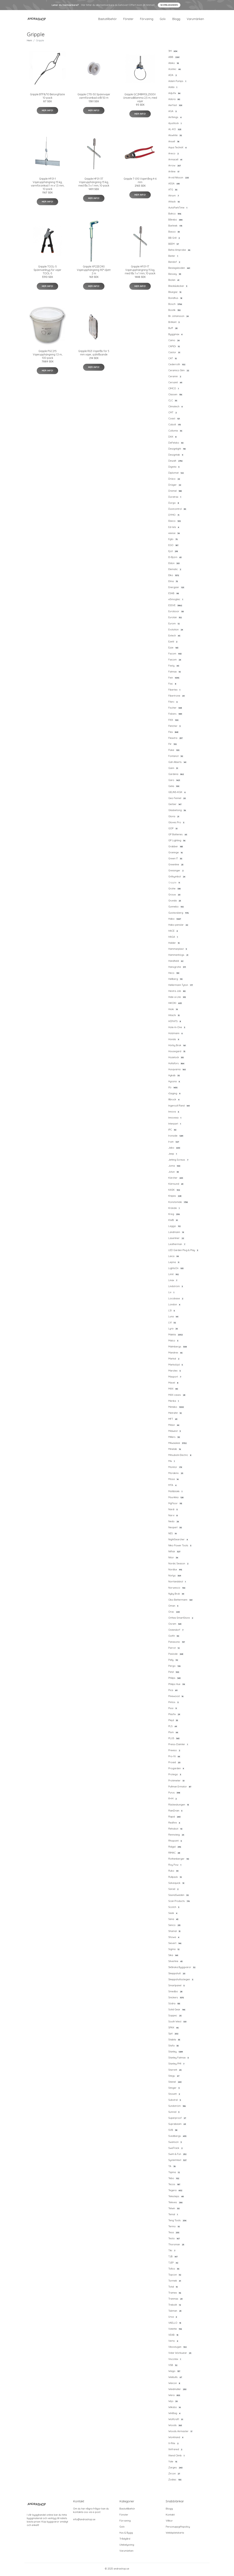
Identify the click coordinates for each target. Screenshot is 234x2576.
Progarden (176, 1770)
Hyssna (174, 1083)
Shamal (174, 1933)
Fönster (128, 20)
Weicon (174, 2384)
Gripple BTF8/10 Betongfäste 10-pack (47, 97)
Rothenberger (179, 1860)
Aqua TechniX (177, 149)
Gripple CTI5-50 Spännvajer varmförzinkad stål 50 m (94, 97)
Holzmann (175, 1035)
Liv (171, 1294)
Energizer (176, 589)
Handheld (176, 962)
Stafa (173, 2047)
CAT (172, 360)
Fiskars (175, 715)
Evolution (176, 631)
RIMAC (174, 1854)
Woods (175, 2427)
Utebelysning (126, 2546)
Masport (175, 1378)
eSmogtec (176, 601)
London (174, 1306)
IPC (172, 1131)
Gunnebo (176, 908)
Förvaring (146, 20)
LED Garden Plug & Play (183, 1251)
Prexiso (174, 1752)
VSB (173, 2366)
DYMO (174, 516)
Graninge (175, 854)
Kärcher (176, 1179)
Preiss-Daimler (178, 1746)
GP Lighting (177, 842)
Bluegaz (175, 293)
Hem (29, 42)
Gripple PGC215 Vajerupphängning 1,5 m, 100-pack (47, 356)
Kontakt (170, 2516)
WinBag (174, 2415)
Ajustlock (175, 125)
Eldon (174, 564)
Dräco (174, 480)
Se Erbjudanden (169, 5)
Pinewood (176, 1697)
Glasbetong (177, 812)
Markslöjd (175, 1366)
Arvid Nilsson (178, 179)
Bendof (174, 263)
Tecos (174, 2186)
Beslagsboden (179, 269)
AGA (172, 113)
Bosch (175, 305)
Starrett (175, 2071)
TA (172, 2168)
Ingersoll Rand (179, 1107)
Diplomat (176, 474)
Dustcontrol (177, 510)
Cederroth (177, 366)
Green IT (175, 860)
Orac (174, 1613)
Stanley (175, 2053)
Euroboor (176, 613)
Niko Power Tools (180, 1547)
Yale (173, 2463)
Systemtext (177, 2161)
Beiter (173, 257)
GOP (173, 830)
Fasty (174, 667)
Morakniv (176, 1475)
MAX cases (177, 1396)
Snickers (176, 1999)
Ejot (173, 552)
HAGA (173, 938)
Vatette (175, 2330)
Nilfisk (174, 1553)
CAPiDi (174, 348)
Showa (174, 1939)
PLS (173, 1728)
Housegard (177, 1053)
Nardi (173, 1511)
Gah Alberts (177, 763)
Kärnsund (176, 1185)
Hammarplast (178, 950)
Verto (173, 2342)
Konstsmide (178, 1203)
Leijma (174, 1264)
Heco (174, 974)
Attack (174, 203)
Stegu (174, 2077)
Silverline (175, 1963)
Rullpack (175, 1878)
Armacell (175, 161)
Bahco (175, 215)
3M (173, 52)
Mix (171, 1462)
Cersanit (175, 384)
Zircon (174, 2475)
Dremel (175, 492)
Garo (174, 782)
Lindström (175, 1288)
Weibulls (175, 2378)
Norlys (175, 1577)
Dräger (175, 486)
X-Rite (173, 2445)
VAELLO (175, 2324)
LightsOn (176, 1270)
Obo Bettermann (180, 1601)
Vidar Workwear (180, 2354)
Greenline (176, 866)
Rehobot (175, 1830)
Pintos (173, 1703)
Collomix (175, 432)
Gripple (174, 884)
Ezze (173, 649)
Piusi (172, 1709)
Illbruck (174, 1101)
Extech (174, 637)
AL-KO (175, 131)
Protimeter (176, 1782)
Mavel (173, 1384)
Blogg (176, 20)
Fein (174, 679)
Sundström (177, 2107)
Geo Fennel (177, 800)
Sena (173, 1920)
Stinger (174, 2089)
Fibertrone (176, 697)
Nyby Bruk (176, 1595)
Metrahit (175, 1414)
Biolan (174, 281)
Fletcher (174, 727)
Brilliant (174, 324)
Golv (163, 20)
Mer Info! (47, 112)
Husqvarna (177, 1071)
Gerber (175, 806)
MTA (172, 1487)
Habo (175, 920)
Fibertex (174, 691)
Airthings (175, 119)
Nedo (174, 1523)
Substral (175, 2101)
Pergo (174, 1667)
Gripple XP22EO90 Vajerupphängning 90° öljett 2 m (94, 272)
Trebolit (175, 2306)
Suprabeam (177, 2125)
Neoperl (175, 1529)
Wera (174, 2396)
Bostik (174, 311)
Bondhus (175, 299)
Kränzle (174, 1209)
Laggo (174, 1227)
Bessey (175, 275)
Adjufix (174, 94)
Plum (173, 1734)
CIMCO (173, 390)
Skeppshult (177, 1975)
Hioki (173, 1010)
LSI (172, 1312)
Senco (174, 1926)
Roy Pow (175, 1866)
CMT (172, 414)
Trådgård (124, 2540)
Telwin (174, 2210)
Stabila (174, 2041)
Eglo (173, 540)
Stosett (174, 2095)
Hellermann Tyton (180, 986)
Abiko (173, 64)
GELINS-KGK (177, 794)
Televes (175, 2204)
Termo (174, 2228)
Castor (174, 354)
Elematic (175, 570)
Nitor (173, 1559)
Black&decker (178, 287)
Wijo (173, 2402)
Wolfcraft (176, 2421)
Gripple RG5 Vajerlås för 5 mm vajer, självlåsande (93, 354)
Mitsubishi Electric (180, 1456)
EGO (173, 546)
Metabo (176, 1408)
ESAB (173, 595)
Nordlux (175, 1571)
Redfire (174, 1824)
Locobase (176, 1300)
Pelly (173, 1661)
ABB (174, 58)
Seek (173, 1914)
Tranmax (175, 2300)
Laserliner (176, 1239)
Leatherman (177, 1245)
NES (172, 1535)
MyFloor (175, 1505)
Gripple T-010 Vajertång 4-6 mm (140, 182)
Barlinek (175, 227)
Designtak (176, 456)
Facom (175, 655)
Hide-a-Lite (177, 998)
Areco (173, 155)
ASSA (174, 185)
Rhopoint (175, 1842)
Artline (174, 173)
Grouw (174, 896)
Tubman (175, 2312)
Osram (175, 1625)
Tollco (174, 2270)
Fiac (172, 685)
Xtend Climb (176, 2457)
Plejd (173, 1722)
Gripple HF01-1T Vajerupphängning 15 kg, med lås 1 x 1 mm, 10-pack (140, 272)
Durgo (174, 504)
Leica (173, 1258)
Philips (174, 1679)
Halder (174, 944)
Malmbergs (177, 1348)
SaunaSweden (178, 1896)
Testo (174, 2240)
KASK (174, 1191)
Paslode (176, 1655)
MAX (173, 1390)
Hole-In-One (177, 1029)
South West (177, 2023)
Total (173, 2288)
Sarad (173, 1890)
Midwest (174, 1432)
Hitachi (174, 1016)
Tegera (175, 2192)
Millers (174, 1438)
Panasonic (176, 1643)
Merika (173, 1402)
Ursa (173, 2318)
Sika (173, 1957)
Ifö (173, 1089)
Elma (173, 583)
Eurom (174, 625)
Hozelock (176, 1059)
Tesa (174, 2234)
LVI (172, 1324)
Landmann (176, 1233)
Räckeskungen (178, 1806)
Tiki (172, 2252)
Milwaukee (177, 1444)
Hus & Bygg (126, 2534)
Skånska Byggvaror (182, 1969)
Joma (174, 1167)
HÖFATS (175, 1023)
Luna (173, 1318)
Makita (175, 1336)
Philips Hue (177, 1685)
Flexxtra (175, 739)
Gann (173, 769)
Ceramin (175, 378)
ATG (173, 191)
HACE (173, 932)
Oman (173, 1607)
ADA (172, 76)
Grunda (175, 902)
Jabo (174, 1149)
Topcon (175, 2276)
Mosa (173, 1481)
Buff (173, 330)
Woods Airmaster (180, 2433)
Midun (174, 1426)
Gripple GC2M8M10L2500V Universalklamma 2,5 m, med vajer (140, 99)
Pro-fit (174, 1758)
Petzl (174, 1673)
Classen (175, 396)
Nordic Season (178, 1565)
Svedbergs (177, 2137)
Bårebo (175, 221)
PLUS (174, 1740)
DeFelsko (176, 444)
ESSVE (175, 607)
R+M (172, 1800)
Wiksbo (174, 2408)
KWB (173, 1221)
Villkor (169, 2522)
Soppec (175, 2017)
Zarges (175, 2469)
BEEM (173, 245)
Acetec (174, 70)
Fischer (175, 709)
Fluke (174, 751)
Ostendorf (176, 1631)
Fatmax (174, 673)
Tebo (174, 2180)
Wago (174, 2372)
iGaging (174, 1095)
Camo (174, 342)
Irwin (174, 1143)
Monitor (175, 1469)
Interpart (175, 1125)
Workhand (176, 2439)
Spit (173, 2035)
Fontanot (176, 757)
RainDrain (175, 1812)
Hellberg (175, 980)
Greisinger (176, 872)
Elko (174, 577)
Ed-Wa (174, 528)
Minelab (175, 1450)
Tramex (175, 2294)
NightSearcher (178, 1541)
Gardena (176, 776)
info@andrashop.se (84, 2521)
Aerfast (175, 107)
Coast (174, 420)
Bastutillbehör (107, 20)
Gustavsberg (178, 914)
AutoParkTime (178, 209)
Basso (174, 233)
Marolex (174, 1372)
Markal (174, 1360)
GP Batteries (178, 836)
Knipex (175, 1197)
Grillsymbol (177, 878)
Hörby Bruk (177, 1047)
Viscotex (175, 2360)
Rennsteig (176, 1836)
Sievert (175, 1945)
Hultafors (176, 1065)
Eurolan (175, 619)
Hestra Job (177, 992)
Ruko (173, 1872)
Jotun (173, 1173)
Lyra (173, 1330)
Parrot (174, 1649)
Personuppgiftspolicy (178, 2528)
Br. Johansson (178, 318)
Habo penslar (178, 926)
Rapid (174, 1818)
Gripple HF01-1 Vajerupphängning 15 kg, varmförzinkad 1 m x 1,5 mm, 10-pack (47, 185)
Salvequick (176, 1884)
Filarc (173, 703)
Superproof (177, 2119)
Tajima (174, 2174)
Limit (173, 1276)
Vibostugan (177, 2348)
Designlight (177, 450)
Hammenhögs (178, 956)
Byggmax (175, 336)
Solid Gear (177, 2011)
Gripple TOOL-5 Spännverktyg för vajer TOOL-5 (47, 272)
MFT (173, 1420)
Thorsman (176, 2246)
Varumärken (195, 20)
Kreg (174, 1215)
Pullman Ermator (180, 1788)
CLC (173, 402)
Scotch (174, 1908)
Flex (173, 733)
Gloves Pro (176, 824)
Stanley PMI (176, 2065)
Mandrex (175, 1354)
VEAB (173, 2336)
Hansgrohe (177, 968)
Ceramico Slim (179, 372)
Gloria (174, 818)
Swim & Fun (177, 2155)
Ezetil (173, 643)
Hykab (174, 1077)
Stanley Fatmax (178, 2059)
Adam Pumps (177, 82)
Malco (173, 1342)
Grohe (174, 890)
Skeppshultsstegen (181, 1981)
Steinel (175, 2083)
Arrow (174, 167)
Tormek (175, 2282)
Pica (173, 1691)
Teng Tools (177, 2222)
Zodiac (175, 2481)
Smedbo (175, 1993)
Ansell (174, 143)
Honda (174, 1041)
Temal (173, 2216)
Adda (173, 88)
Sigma (174, 1951)
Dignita (174, 468)
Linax (173, 1282)
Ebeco (174, 522)
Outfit (174, 1637)
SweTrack (175, 2149)
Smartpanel (176, 1987)
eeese (174, 534)
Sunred (174, 2113)
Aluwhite (175, 137)
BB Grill (174, 239)
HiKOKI (175, 1004)
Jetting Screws (178, 1161)
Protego (175, 1776)
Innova (174, 1113)
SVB (173, 2131)
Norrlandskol (177, 1583)
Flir (172, 745)
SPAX (173, 2029)
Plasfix (174, 1715)
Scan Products (179, 1902)
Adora (174, 101)
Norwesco (177, 1589)
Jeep (172, 1155)
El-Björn (175, 558)
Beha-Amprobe (179, 251)
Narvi (173, 1517)
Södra (174, 2005)
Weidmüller (177, 2390)
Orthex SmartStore (181, 1619)
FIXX (173, 721)
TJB (173, 2258)
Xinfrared (175, 2451)
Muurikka (176, 1499)
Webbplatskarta (175, 2534)
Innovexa (175, 1119)
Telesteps (176, 2198)
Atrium (173, 197)
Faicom (175, 661)
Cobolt (174, 426)
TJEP (173, 2264)
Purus (174, 1794)
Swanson (175, 2143)
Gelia (174, 788)
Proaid (174, 1764)
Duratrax (175, 498)
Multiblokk (175, 1493)
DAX (172, 438)
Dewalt (175, 462)
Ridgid (175, 1848)
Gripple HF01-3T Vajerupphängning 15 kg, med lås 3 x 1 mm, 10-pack (93, 184)
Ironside (176, 1137)
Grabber (175, 848)
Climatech (175, 408)
